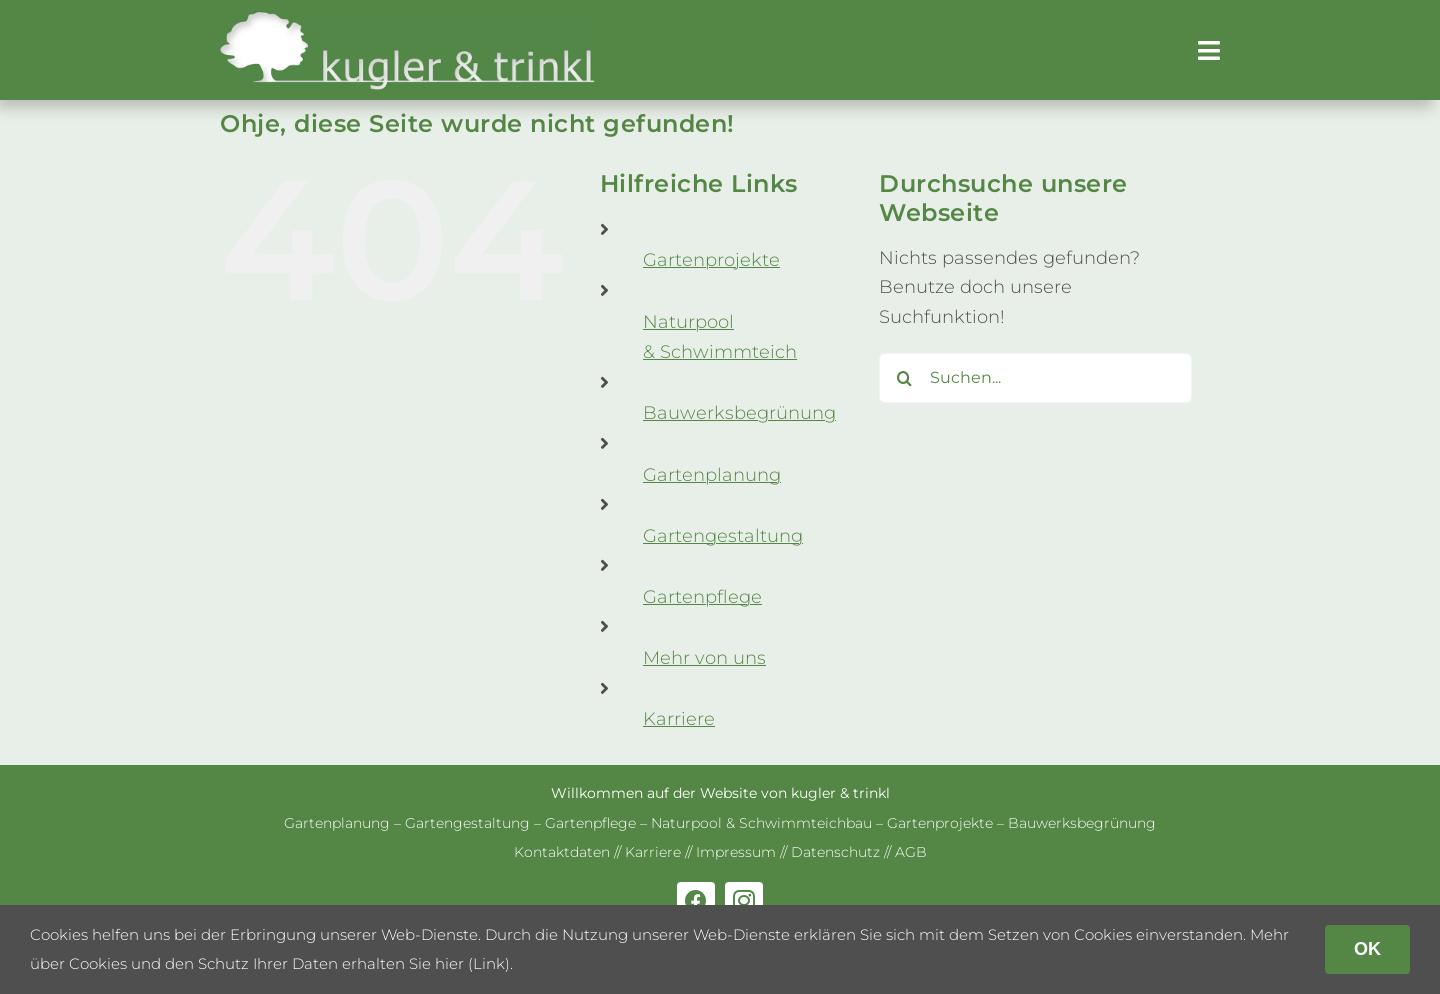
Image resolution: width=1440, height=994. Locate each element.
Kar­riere (679, 719)
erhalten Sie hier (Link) (426, 963)
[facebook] (696, 901)
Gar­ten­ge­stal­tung (723, 536)
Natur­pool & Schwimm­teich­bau (761, 823)
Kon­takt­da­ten (562, 852)
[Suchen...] (1035, 378)
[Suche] (904, 378)
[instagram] (744, 901)
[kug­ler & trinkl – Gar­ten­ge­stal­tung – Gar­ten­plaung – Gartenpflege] (408, 19)
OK (1367, 949)
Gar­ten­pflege (702, 597)
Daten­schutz (835, 852)
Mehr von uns (704, 658)
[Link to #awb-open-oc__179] (1209, 50)
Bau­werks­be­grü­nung (739, 413)
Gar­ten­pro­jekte (711, 260)
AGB (911, 852)
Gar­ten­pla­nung (712, 475)
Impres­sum (736, 852)
